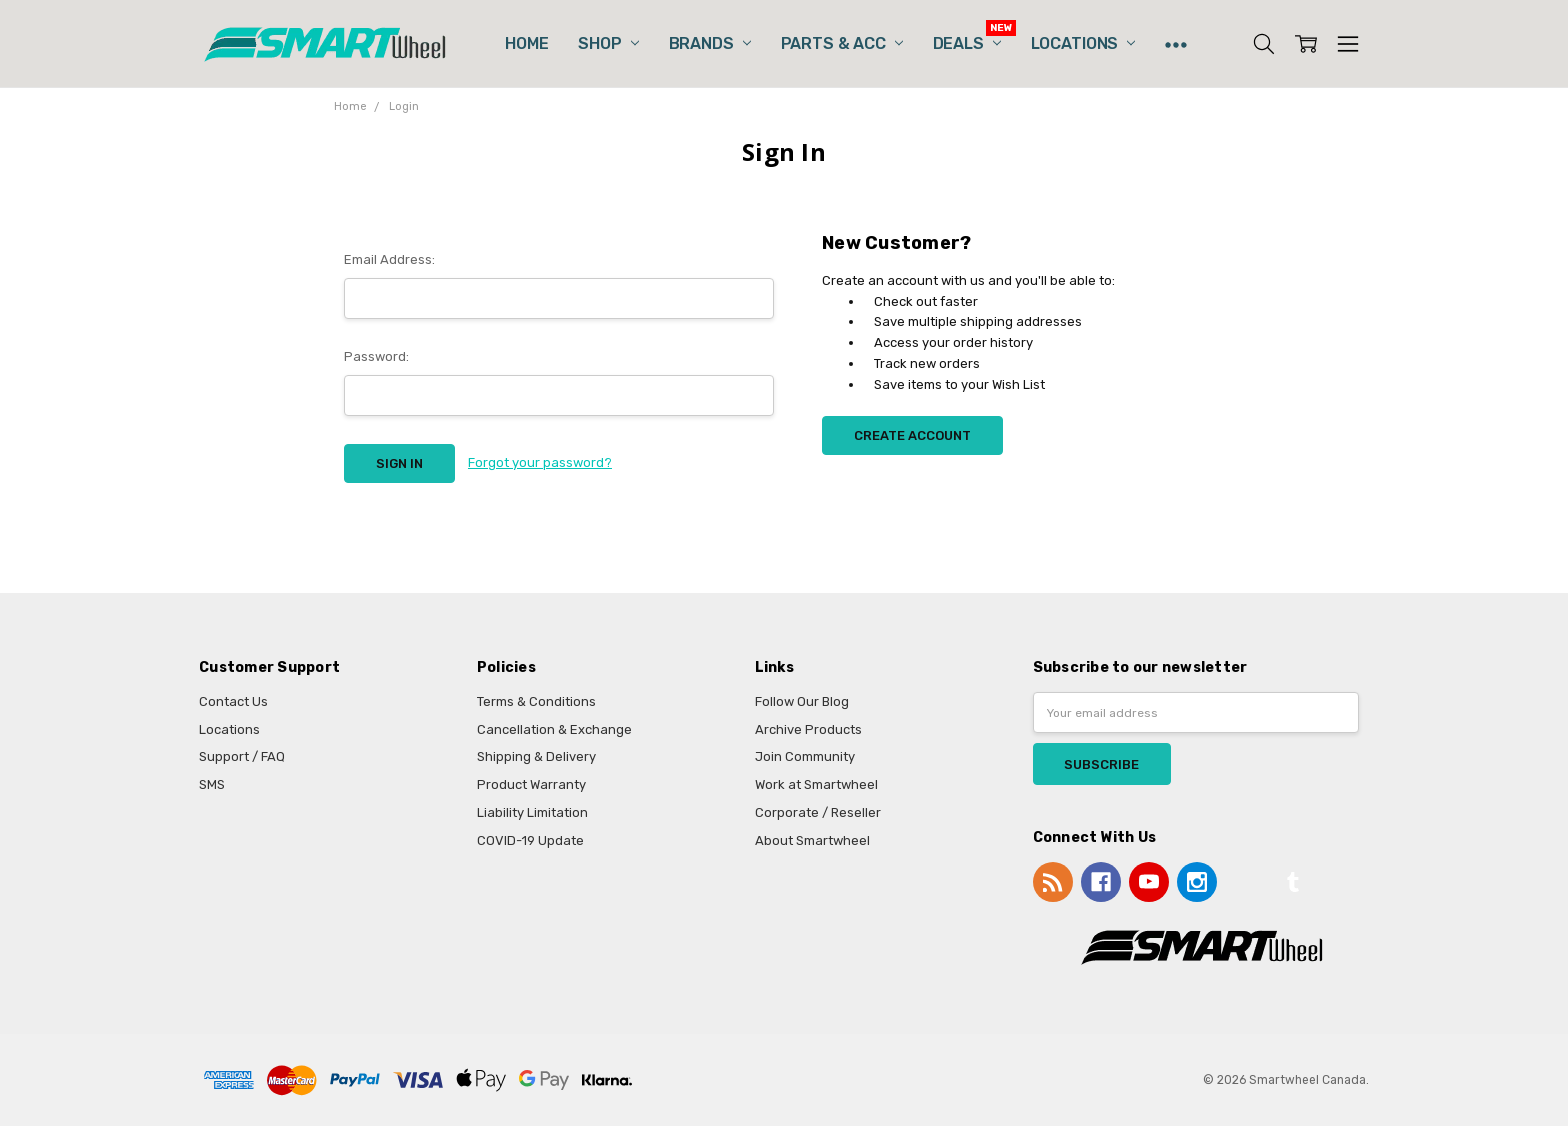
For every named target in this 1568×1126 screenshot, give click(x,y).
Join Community (805, 756)
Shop (608, 43)
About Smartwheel (812, 840)
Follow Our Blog (802, 701)
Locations (1083, 43)
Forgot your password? (540, 462)
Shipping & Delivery (536, 756)
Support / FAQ (242, 756)
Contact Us (233, 701)
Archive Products (808, 729)
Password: (376, 356)
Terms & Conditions (536, 701)
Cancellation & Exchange (554, 729)
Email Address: (389, 259)
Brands (710, 43)
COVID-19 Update (530, 840)
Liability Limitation (532, 812)
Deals (967, 43)
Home (526, 43)
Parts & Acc (842, 43)
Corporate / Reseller (818, 812)
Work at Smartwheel (816, 784)
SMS (212, 784)
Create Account (912, 435)
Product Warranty (531, 784)
